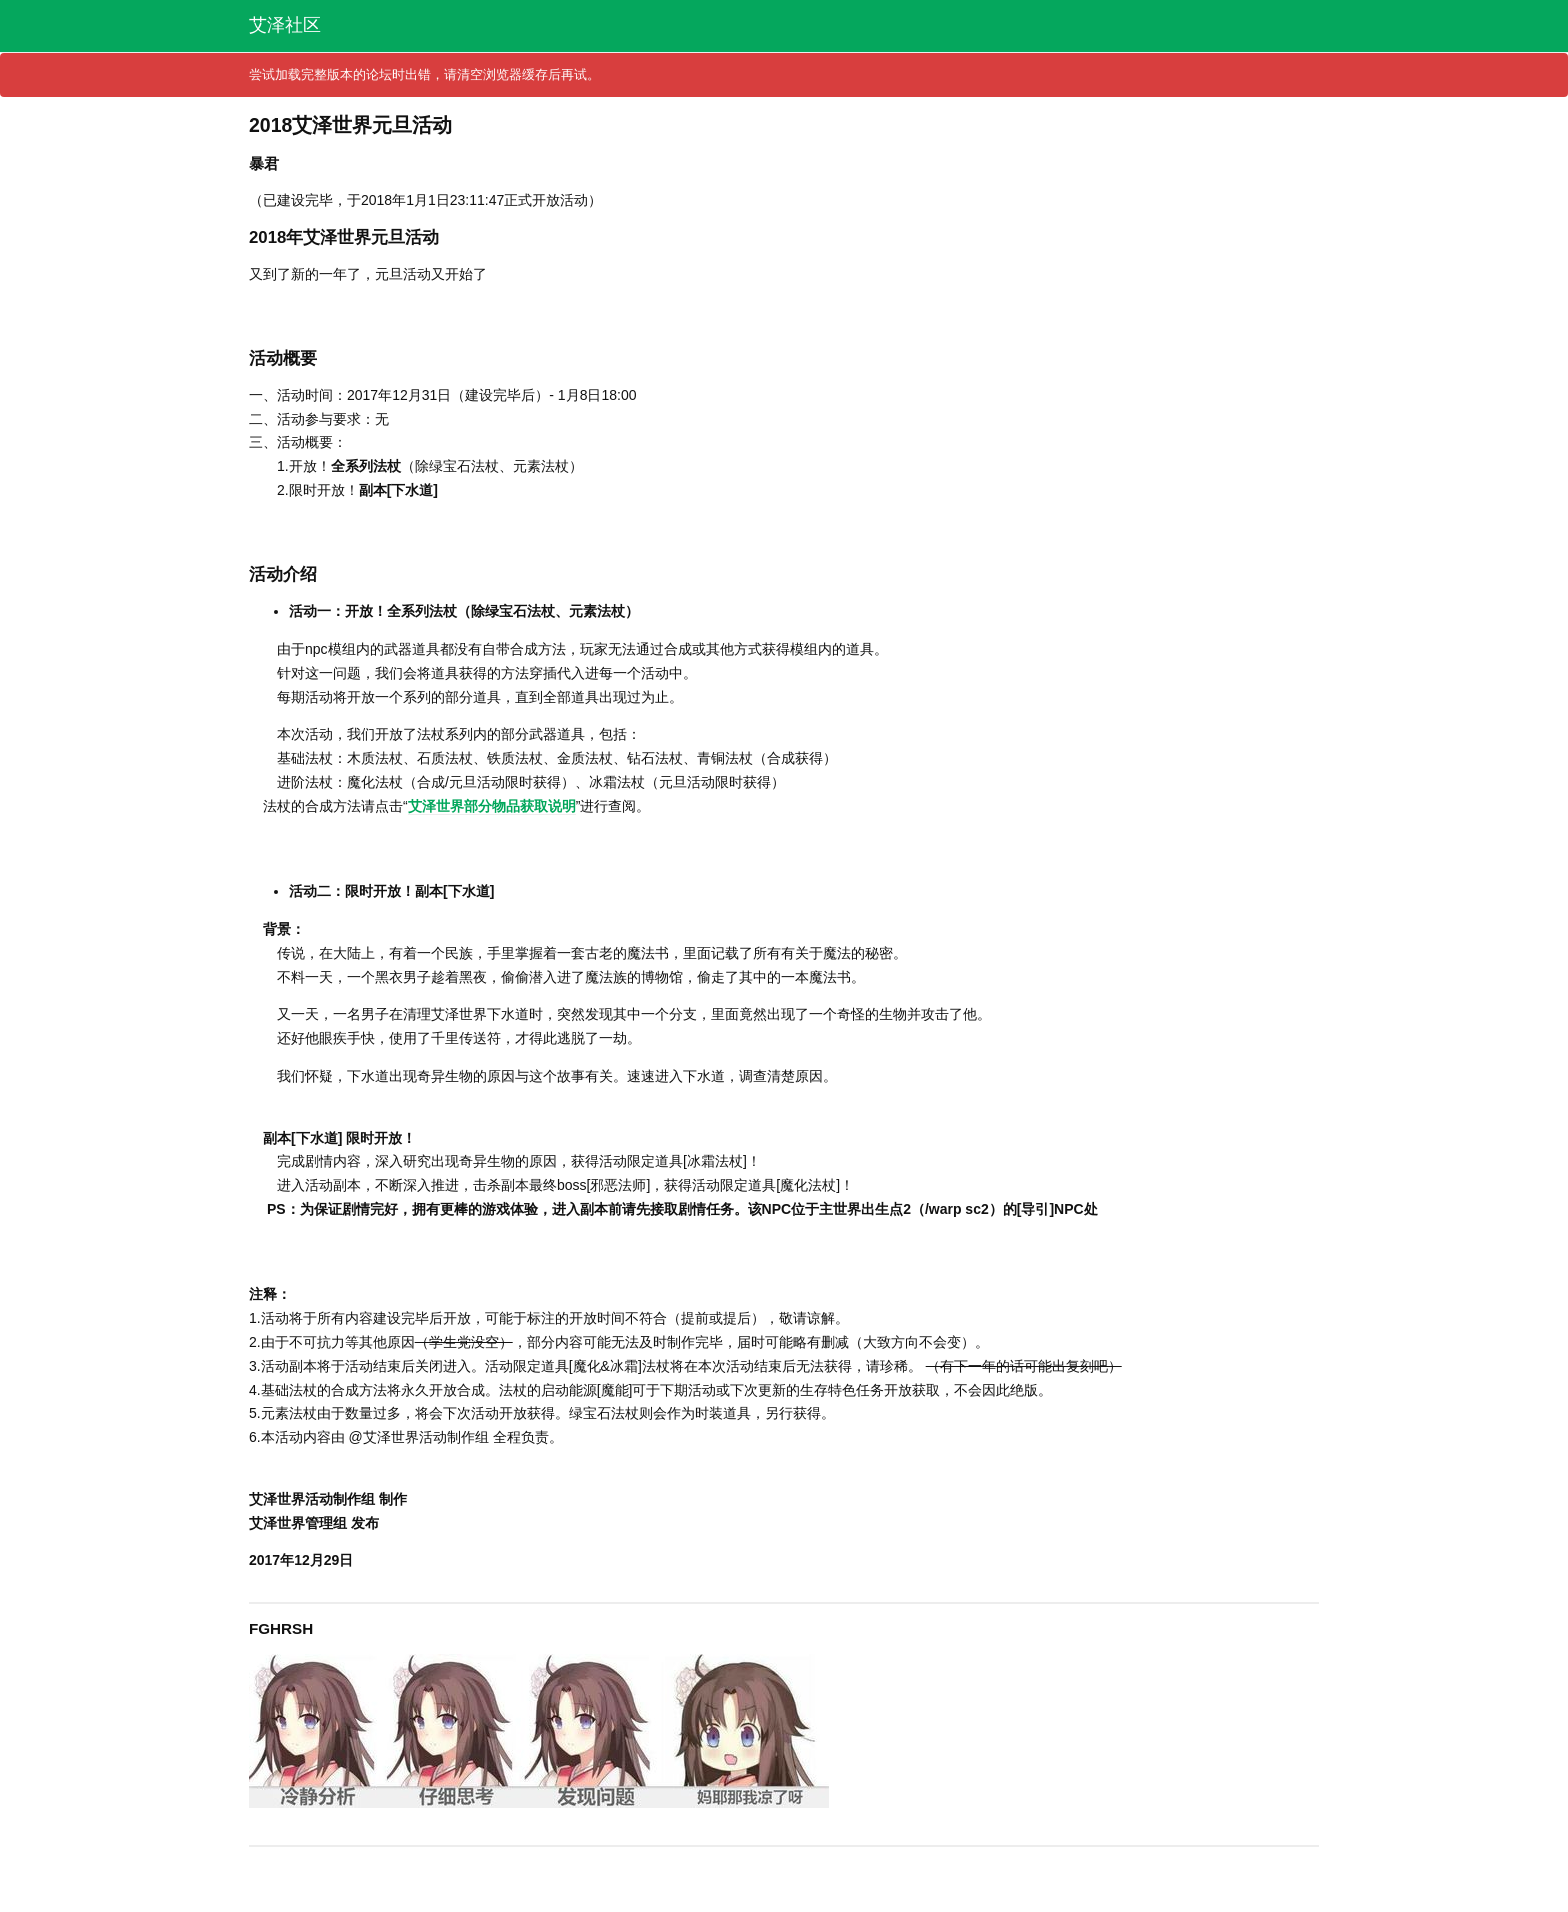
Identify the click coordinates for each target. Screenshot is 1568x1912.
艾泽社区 (285, 25)
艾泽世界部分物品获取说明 (492, 806)
